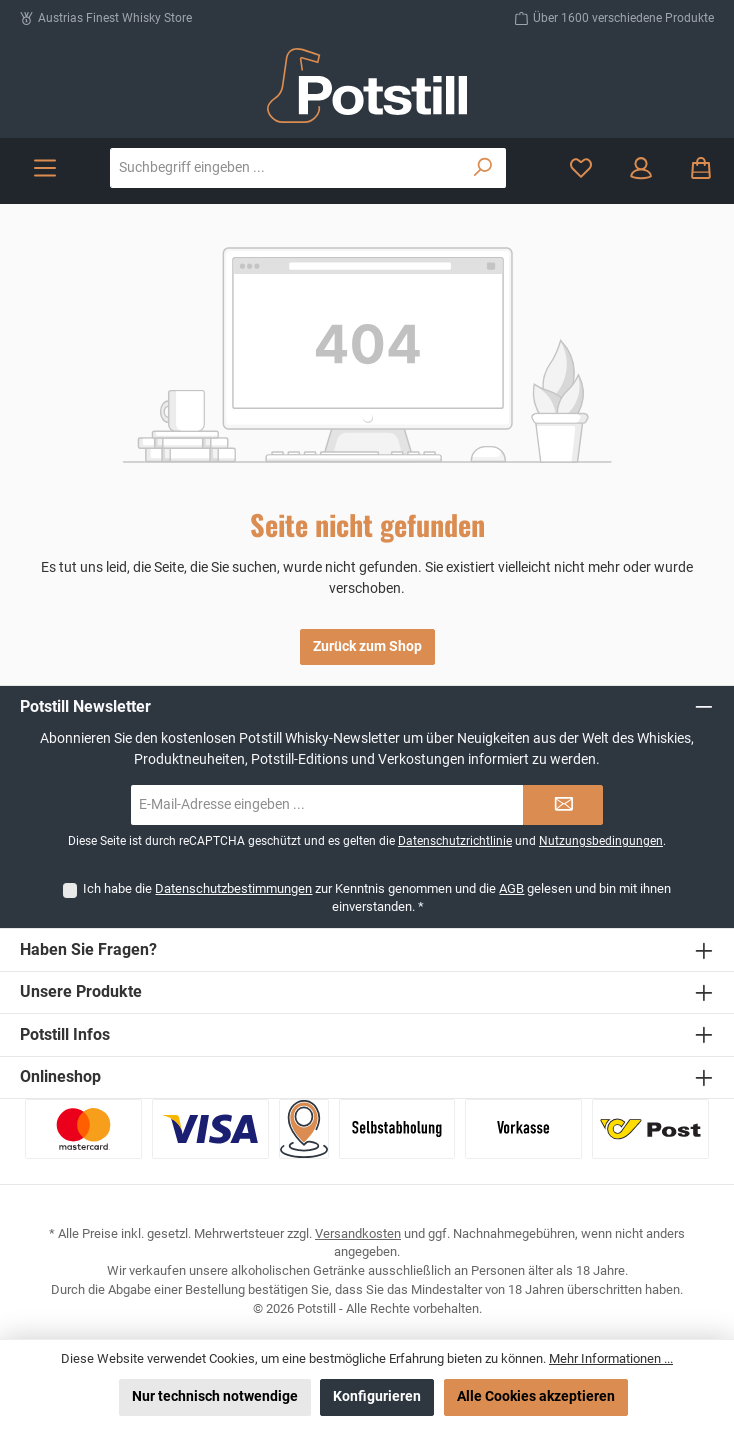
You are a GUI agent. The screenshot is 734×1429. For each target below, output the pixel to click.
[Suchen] (483, 168)
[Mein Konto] (641, 168)
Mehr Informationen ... (611, 1358)
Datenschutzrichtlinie (455, 841)
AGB (511, 888)
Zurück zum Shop (367, 646)
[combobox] (286, 168)
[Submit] (563, 805)
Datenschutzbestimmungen (233, 888)
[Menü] (45, 168)
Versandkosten (358, 1233)
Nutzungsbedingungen (601, 841)
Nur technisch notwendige (215, 1396)
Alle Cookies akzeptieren (536, 1396)
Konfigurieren (377, 1396)
